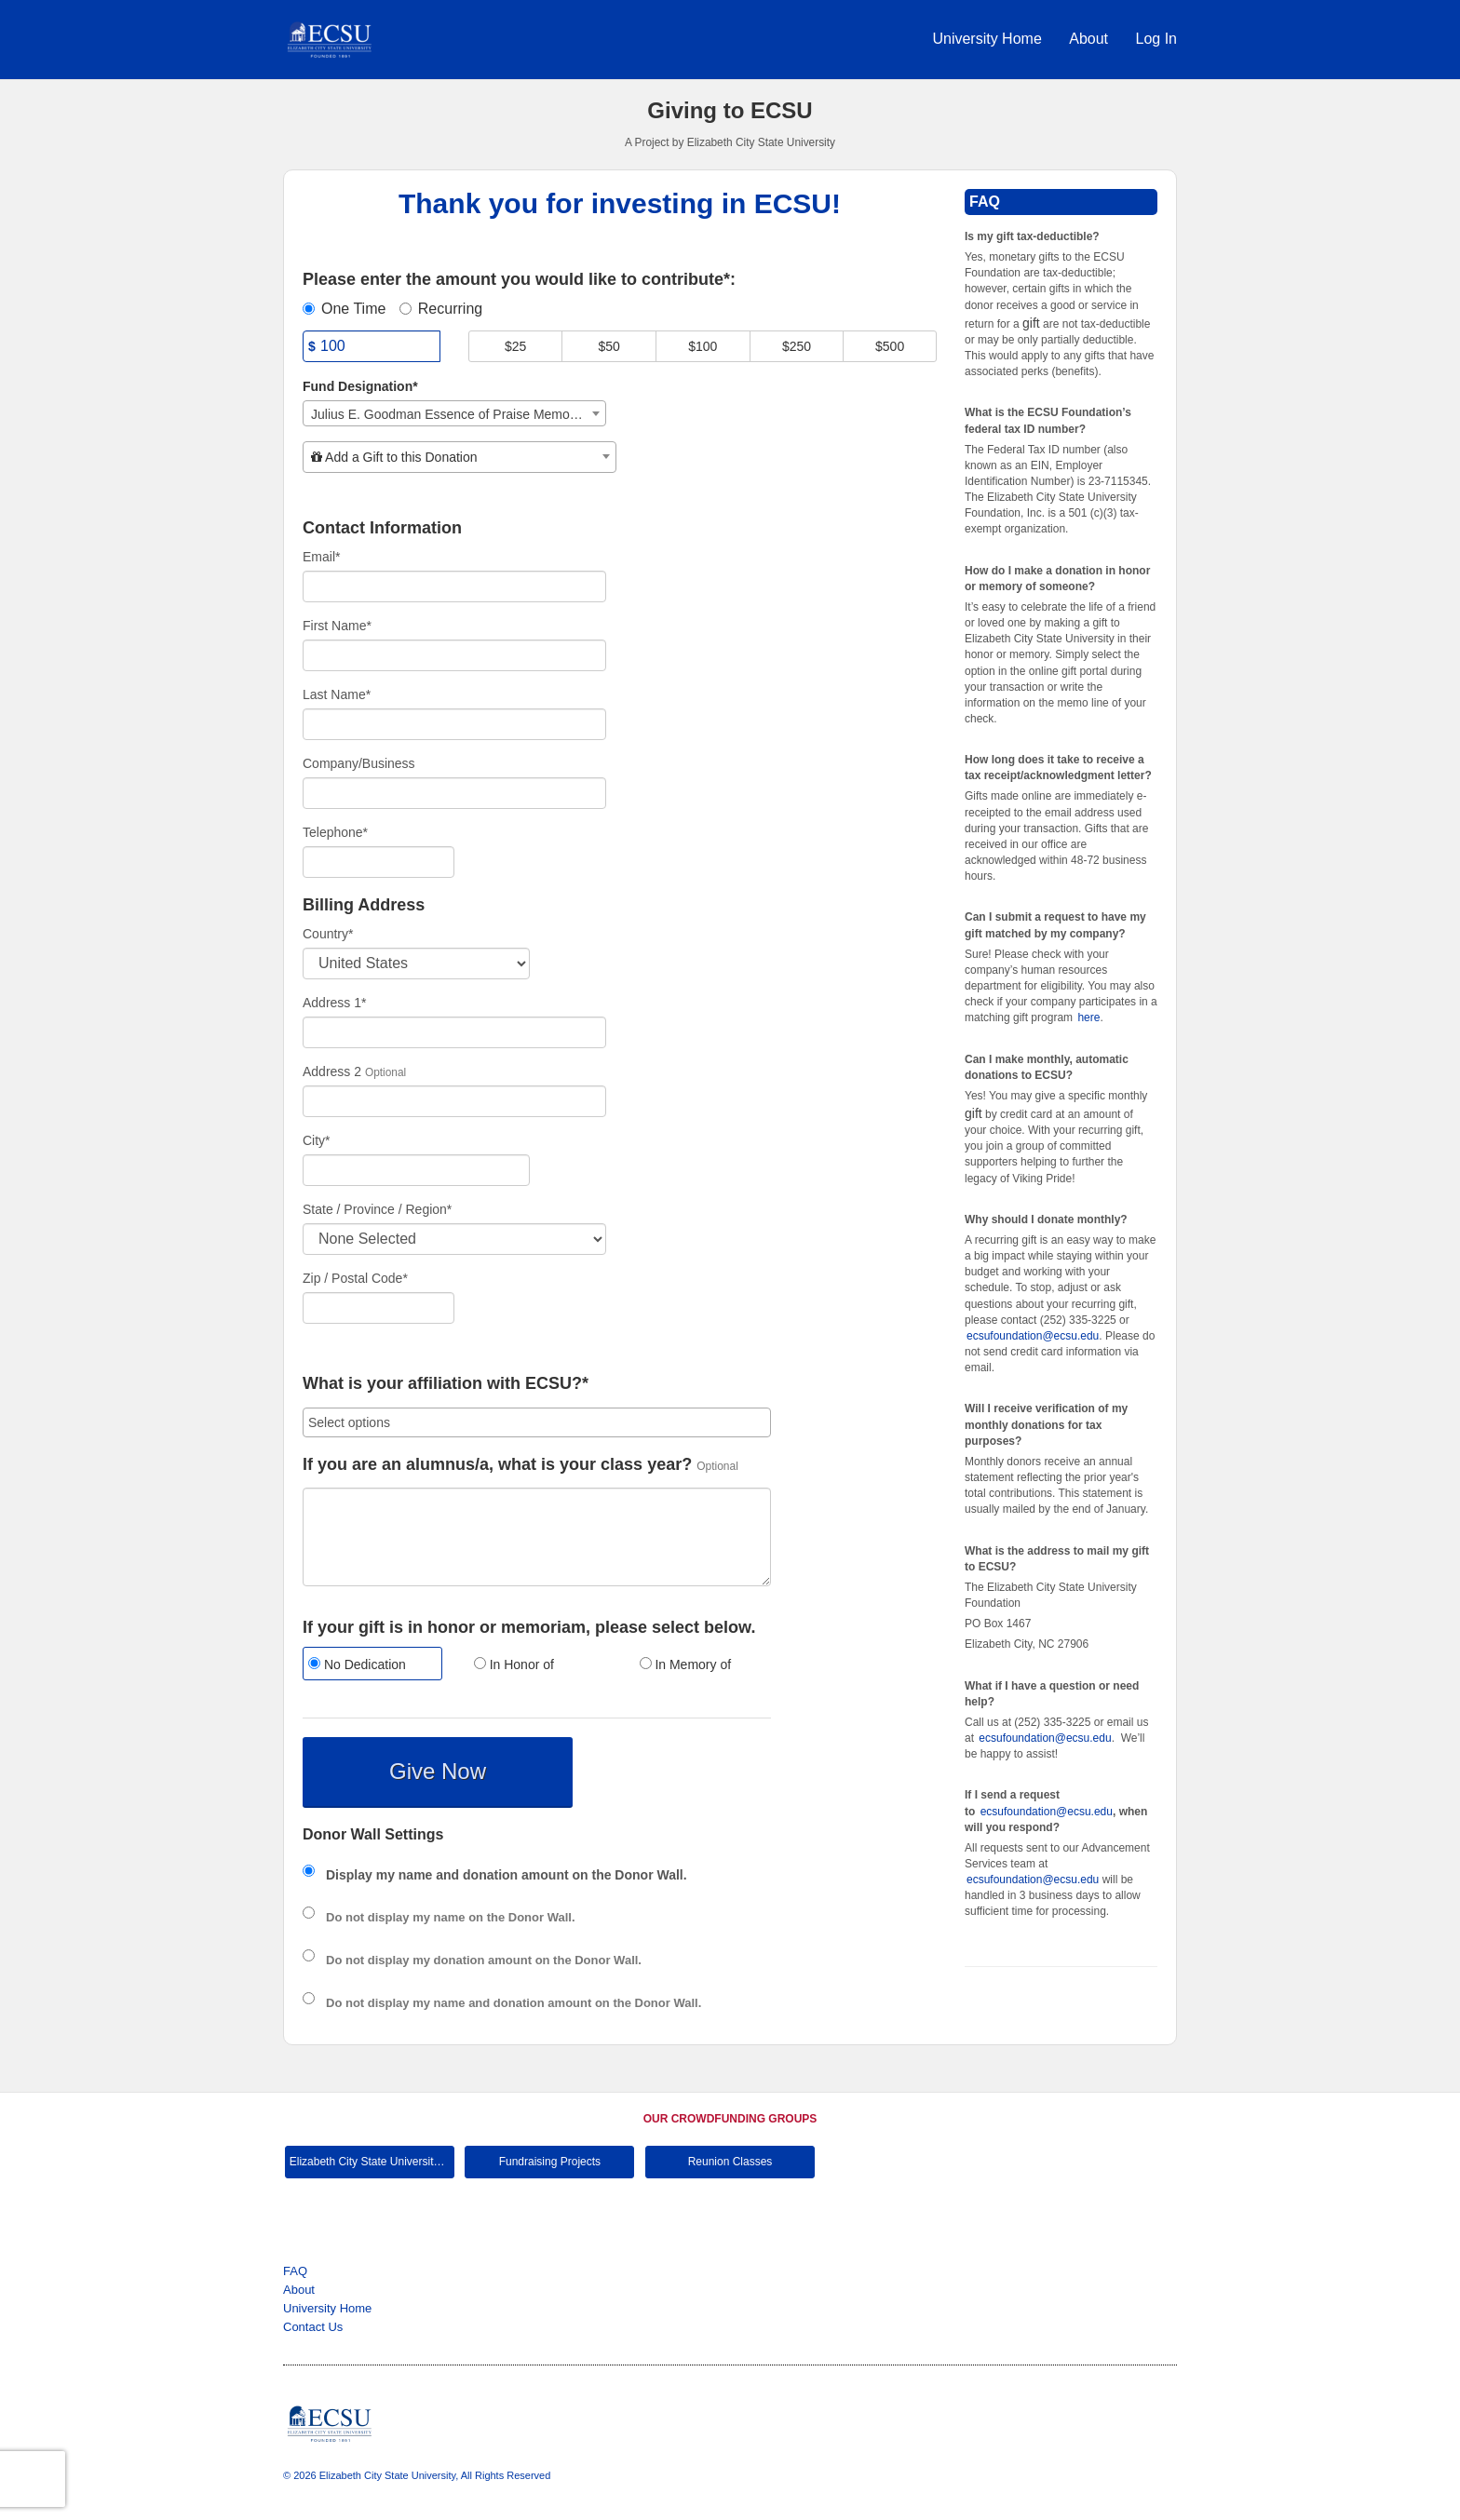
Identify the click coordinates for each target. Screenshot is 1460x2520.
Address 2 (332, 1071)
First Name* (337, 625)
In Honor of (514, 1664)
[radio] (371, 1666)
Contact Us (313, 2327)
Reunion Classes (730, 2161)
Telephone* (335, 832)
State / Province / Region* (377, 1209)
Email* (321, 556)
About (1090, 39)
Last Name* (337, 694)
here (1088, 1017)
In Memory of (686, 1664)
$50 (609, 346)
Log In (1156, 39)
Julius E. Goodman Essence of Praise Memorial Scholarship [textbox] (458, 414)
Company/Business (359, 763)
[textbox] (459, 457)
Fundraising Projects (550, 2161)
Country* (328, 933)
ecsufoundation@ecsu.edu (1033, 1335)
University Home (989, 39)
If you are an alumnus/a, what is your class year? (497, 1465)
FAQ (295, 2271)
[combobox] (454, 413)
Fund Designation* (360, 386)
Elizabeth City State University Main (372, 2161)
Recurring (440, 309)
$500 (889, 346)
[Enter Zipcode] (378, 1308)
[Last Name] (454, 724)
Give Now (437, 1771)
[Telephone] (378, 862)
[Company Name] (454, 793)
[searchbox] (536, 1422)
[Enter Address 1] (454, 1032)
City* (317, 1140)
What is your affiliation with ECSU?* (445, 1384)
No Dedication (357, 1664)
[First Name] (454, 655)
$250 (796, 346)
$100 (702, 346)
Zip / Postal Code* (355, 1278)
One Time (344, 309)
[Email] (454, 586)
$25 (515, 346)
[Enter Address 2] (454, 1101)
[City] (416, 1170)
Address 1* (334, 1002)
